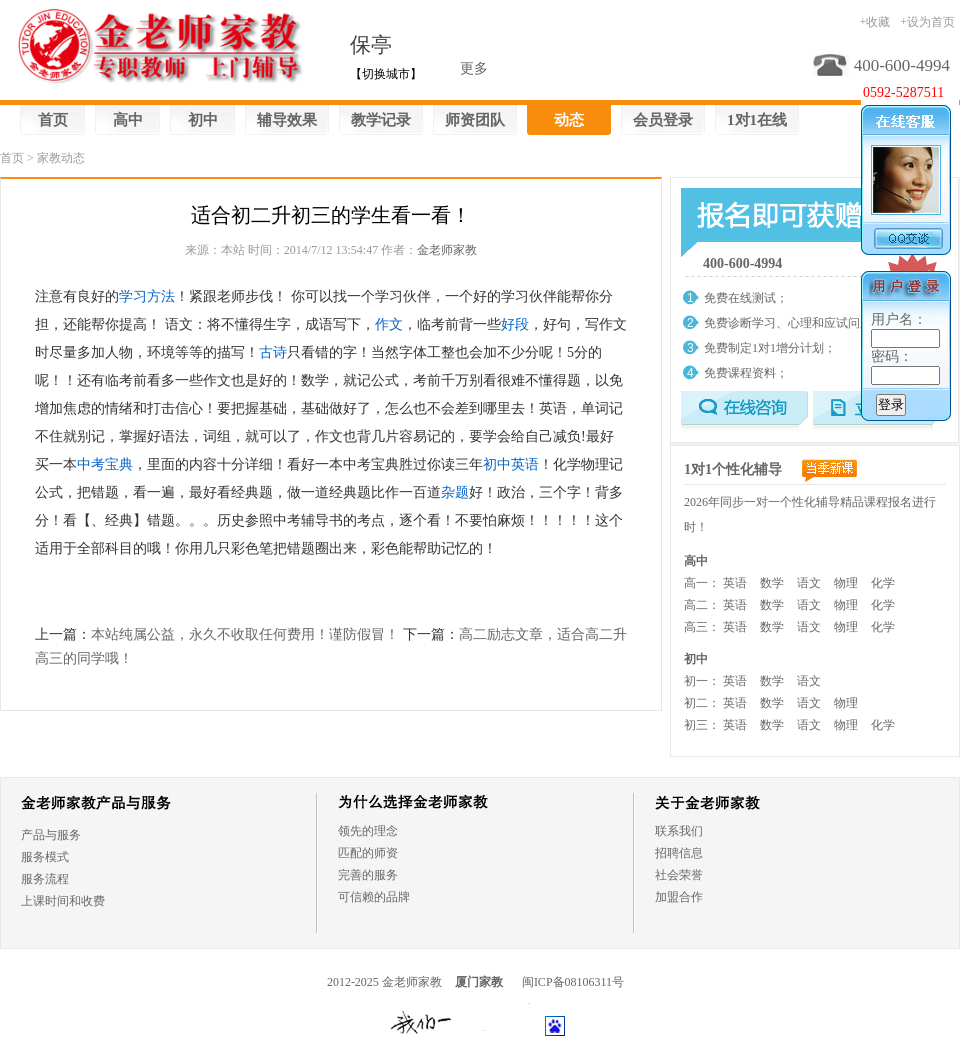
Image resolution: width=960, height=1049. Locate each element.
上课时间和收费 (63, 901)
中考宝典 (105, 464)
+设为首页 (927, 22)
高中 (128, 120)
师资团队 (475, 120)
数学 (772, 583)
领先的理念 (368, 831)
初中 (203, 120)
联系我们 (679, 831)
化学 (883, 583)
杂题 (455, 492)
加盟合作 (679, 897)
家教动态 (61, 158)
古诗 (273, 352)
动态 (569, 120)
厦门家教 (479, 982)
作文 (389, 324)
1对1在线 (757, 120)
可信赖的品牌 (374, 897)
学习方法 (147, 296)
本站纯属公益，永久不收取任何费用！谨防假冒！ (245, 634)
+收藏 (874, 22)
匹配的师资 (368, 853)
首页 (53, 120)
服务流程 (45, 879)
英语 (735, 583)
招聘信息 (679, 853)
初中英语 (511, 464)
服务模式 (45, 857)
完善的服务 (368, 875)
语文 (809, 583)
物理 (846, 583)
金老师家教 (447, 250)
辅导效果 (287, 120)
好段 (515, 324)
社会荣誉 (679, 875)
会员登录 (663, 120)
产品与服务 (51, 835)
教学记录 (381, 120)
